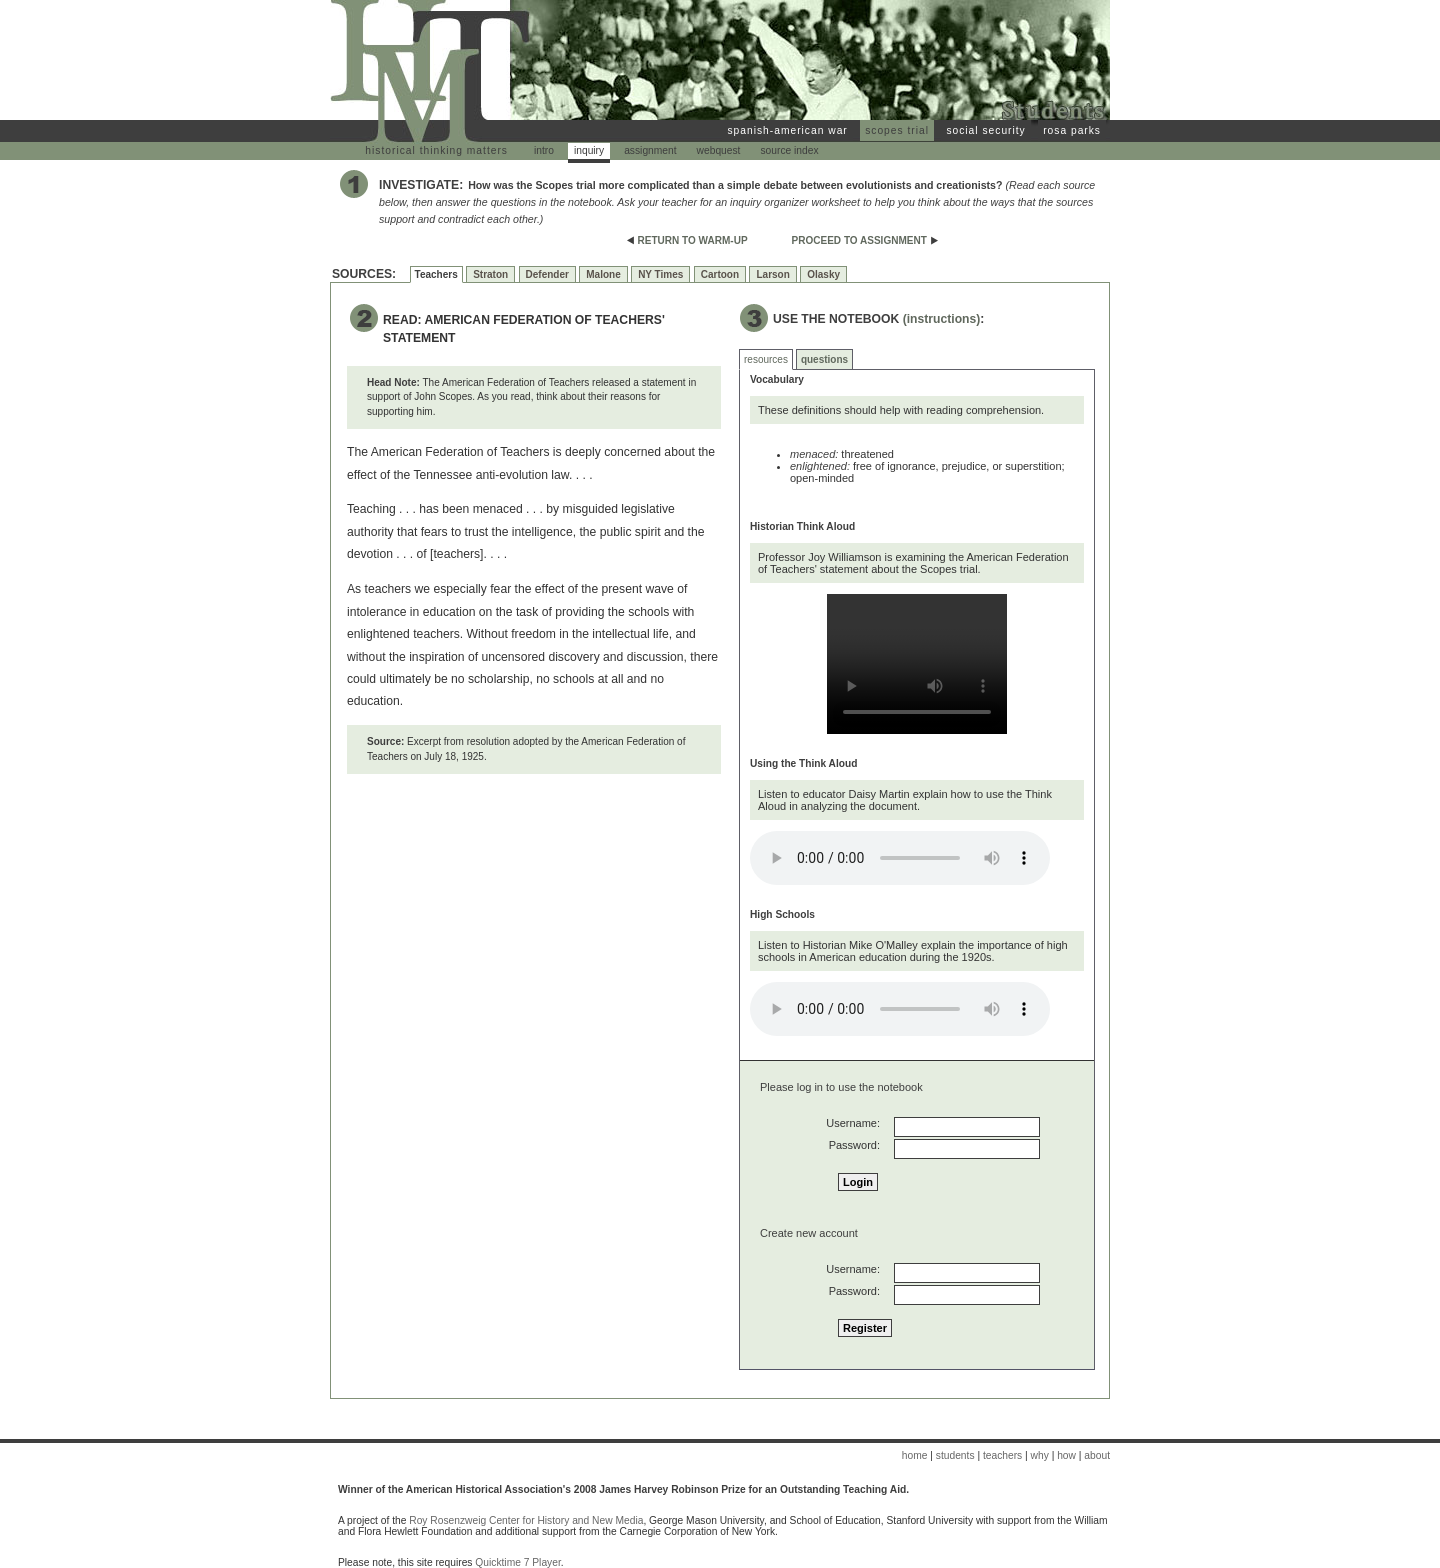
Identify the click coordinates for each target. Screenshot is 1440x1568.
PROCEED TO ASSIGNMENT (859, 240)
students (955, 1455)
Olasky (823, 274)
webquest (719, 150)
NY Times (660, 274)
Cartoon (720, 274)
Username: (853, 1123)
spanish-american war (787, 130)
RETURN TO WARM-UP (693, 240)
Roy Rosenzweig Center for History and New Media (526, 1520)
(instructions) (942, 319)
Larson (772, 274)
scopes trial (897, 130)
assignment (650, 150)
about (1097, 1455)
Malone (603, 274)
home (915, 1455)
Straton (490, 274)
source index (789, 150)
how (1066, 1455)
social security (985, 130)
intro (544, 150)
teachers (1002, 1455)
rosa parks (1072, 130)
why (1040, 1455)
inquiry (589, 150)
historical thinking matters (436, 150)
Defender (547, 274)
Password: (854, 1145)
